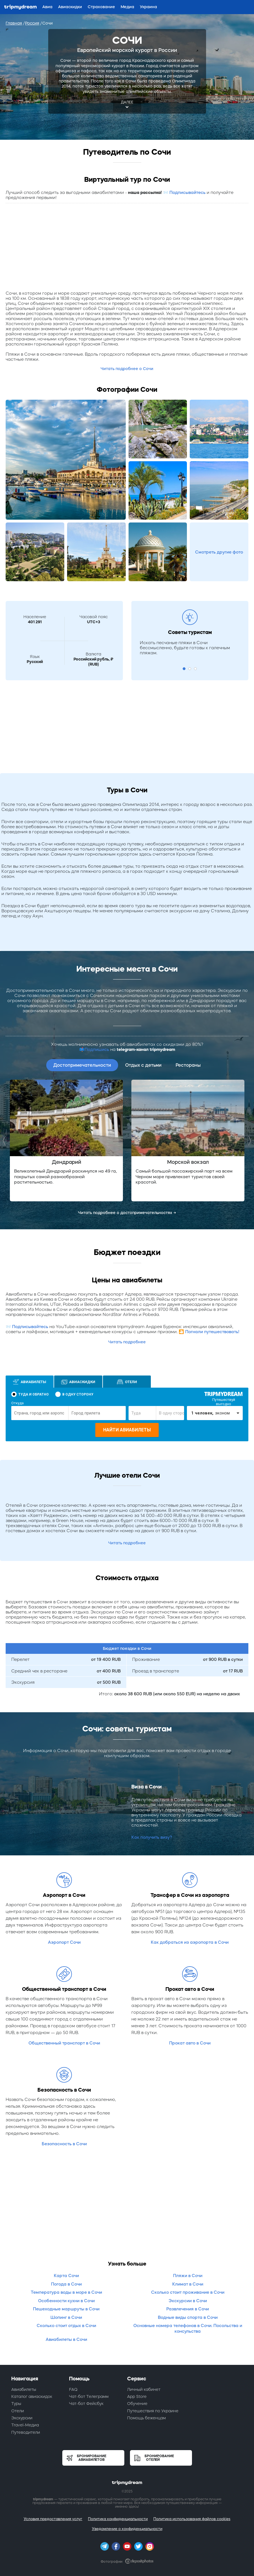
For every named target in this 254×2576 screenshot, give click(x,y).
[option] (66, 1140)
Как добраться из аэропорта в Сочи (190, 1942)
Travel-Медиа (25, 2425)
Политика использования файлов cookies (191, 2519)
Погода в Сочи (66, 2284)
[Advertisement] (127, 248)
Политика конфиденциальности (118, 2519)
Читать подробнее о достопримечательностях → (127, 1213)
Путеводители (25, 2432)
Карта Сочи (66, 2275)
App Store (137, 2396)
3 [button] (195, 669)
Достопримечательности (82, 1065)
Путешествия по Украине (152, 2411)
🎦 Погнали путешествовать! (209, 1331)
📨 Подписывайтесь (184, 192)
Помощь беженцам (146, 2418)
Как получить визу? (151, 1837)
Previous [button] (5, 1141)
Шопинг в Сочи (66, 2317)
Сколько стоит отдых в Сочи (66, 2325)
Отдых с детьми (143, 1065)
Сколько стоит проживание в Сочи (187, 2292)
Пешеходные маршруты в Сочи (66, 2309)
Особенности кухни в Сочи (66, 2301)
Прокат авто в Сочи (190, 2043)
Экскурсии (21, 2418)
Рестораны (188, 1065)
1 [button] (184, 669)
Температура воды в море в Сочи (66, 2292)
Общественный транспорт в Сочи (64, 2043)
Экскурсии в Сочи (188, 2301)
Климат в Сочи (187, 2284)
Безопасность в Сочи (64, 2144)
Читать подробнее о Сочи (127, 369)
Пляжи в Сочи (187, 2275)
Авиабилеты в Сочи (66, 2339)
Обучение (137, 2404)
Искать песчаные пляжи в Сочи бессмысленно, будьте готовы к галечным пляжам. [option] (185, 647)
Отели (17, 2411)
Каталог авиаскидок (31, 2396)
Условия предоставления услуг (53, 2519)
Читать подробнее (127, 1342)
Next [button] (248, 1141)
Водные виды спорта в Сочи (188, 2317)
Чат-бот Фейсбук (86, 2404)
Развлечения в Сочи (187, 2309)
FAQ (73, 2389)
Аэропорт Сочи (64, 1942)
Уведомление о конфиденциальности (127, 2529)
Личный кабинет (143, 2389)
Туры (16, 2404)
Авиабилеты (23, 2389)
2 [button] (190, 669)
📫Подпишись (94, 1049)
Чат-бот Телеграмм (89, 2396)
